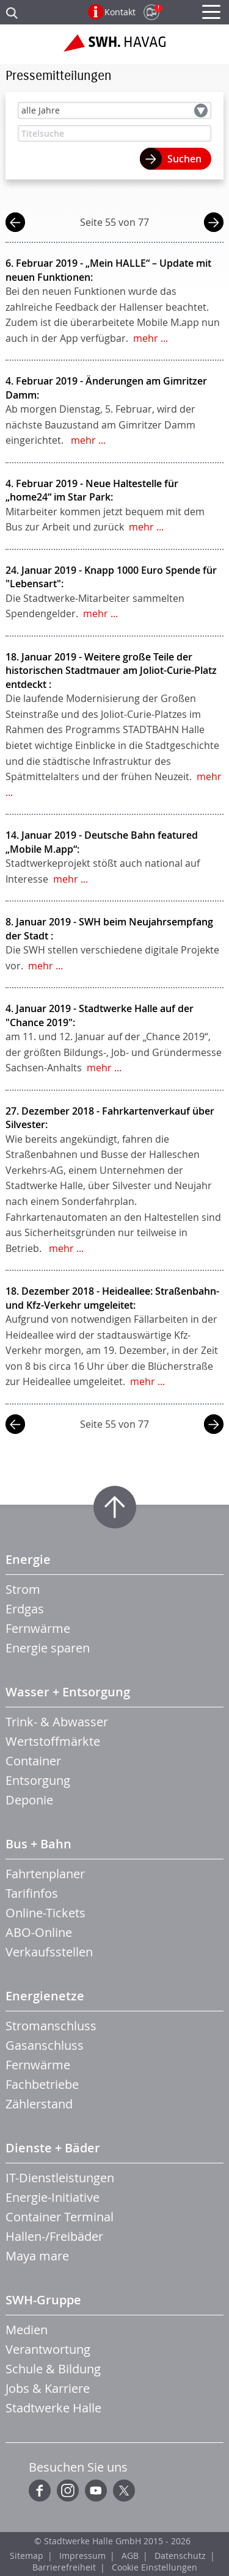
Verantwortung (47, 2349)
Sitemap (26, 2555)
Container (33, 1761)
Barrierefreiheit (64, 2567)
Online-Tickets (45, 1913)
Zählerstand (39, 2104)
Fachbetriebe (42, 2084)
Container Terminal (59, 2217)
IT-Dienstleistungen (59, 2177)
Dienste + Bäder (52, 2148)
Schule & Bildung (53, 2369)
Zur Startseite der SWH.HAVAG (114, 47)
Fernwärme (37, 1628)
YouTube (96, 2491)
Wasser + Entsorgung (67, 1692)
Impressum (82, 2555)
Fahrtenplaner (45, 1873)
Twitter (124, 2491)
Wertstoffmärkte (52, 1741)
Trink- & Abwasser (56, 1721)
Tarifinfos (31, 1893)
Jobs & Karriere (47, 2388)
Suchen (184, 158)
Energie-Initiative (52, 2197)
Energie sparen (47, 1648)
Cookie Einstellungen (154, 2567)
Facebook (40, 2491)
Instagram (68, 2491)
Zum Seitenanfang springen (114, 1507)
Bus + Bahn (38, 1844)
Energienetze (44, 1996)
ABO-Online (38, 1932)
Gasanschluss (44, 2045)
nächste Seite (214, 223)
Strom (22, 1589)
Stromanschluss (50, 2025)
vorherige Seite (15, 223)
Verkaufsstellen (49, 1952)
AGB (130, 2555)
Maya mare (37, 2256)
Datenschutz (180, 2555)
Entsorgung (37, 1780)
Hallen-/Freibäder (54, 2236)
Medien (26, 2329)
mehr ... (150, 338)
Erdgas (24, 1609)
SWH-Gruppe (43, 2300)
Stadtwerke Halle (53, 2408)
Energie (28, 1559)
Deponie (29, 1800)
